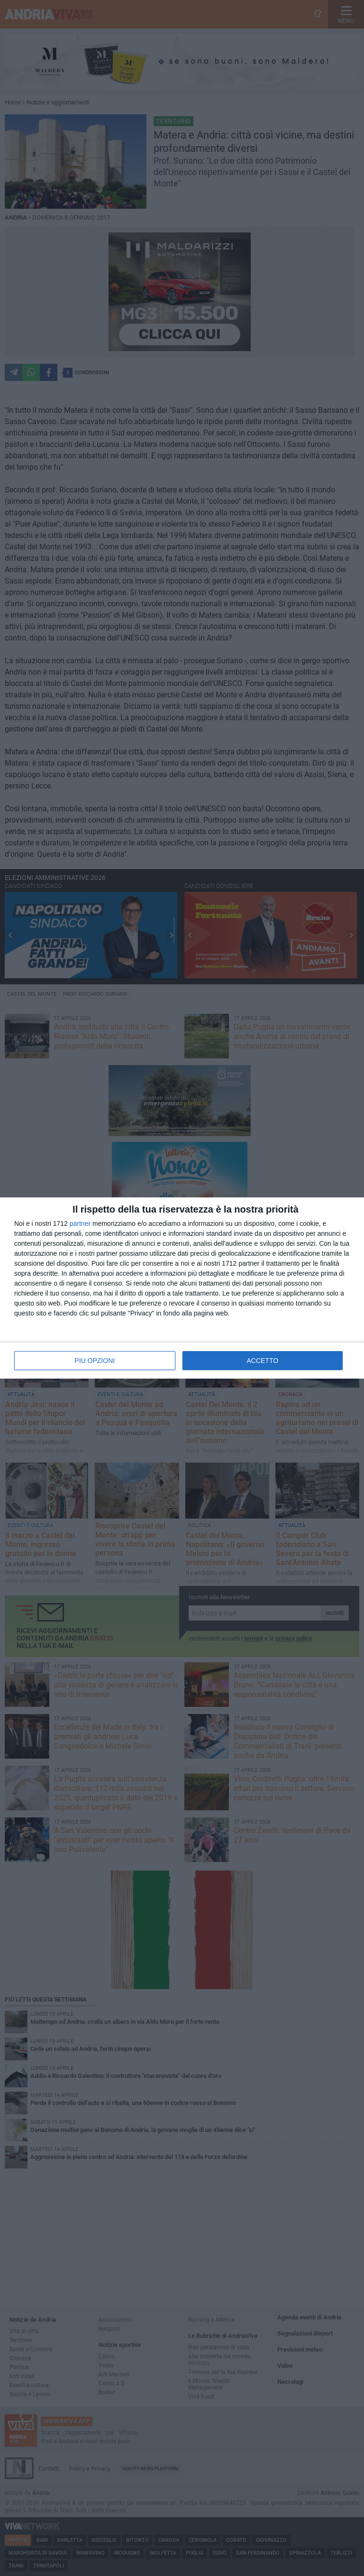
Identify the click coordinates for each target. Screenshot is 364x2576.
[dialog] (182, 1288)
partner (80, 1223)
